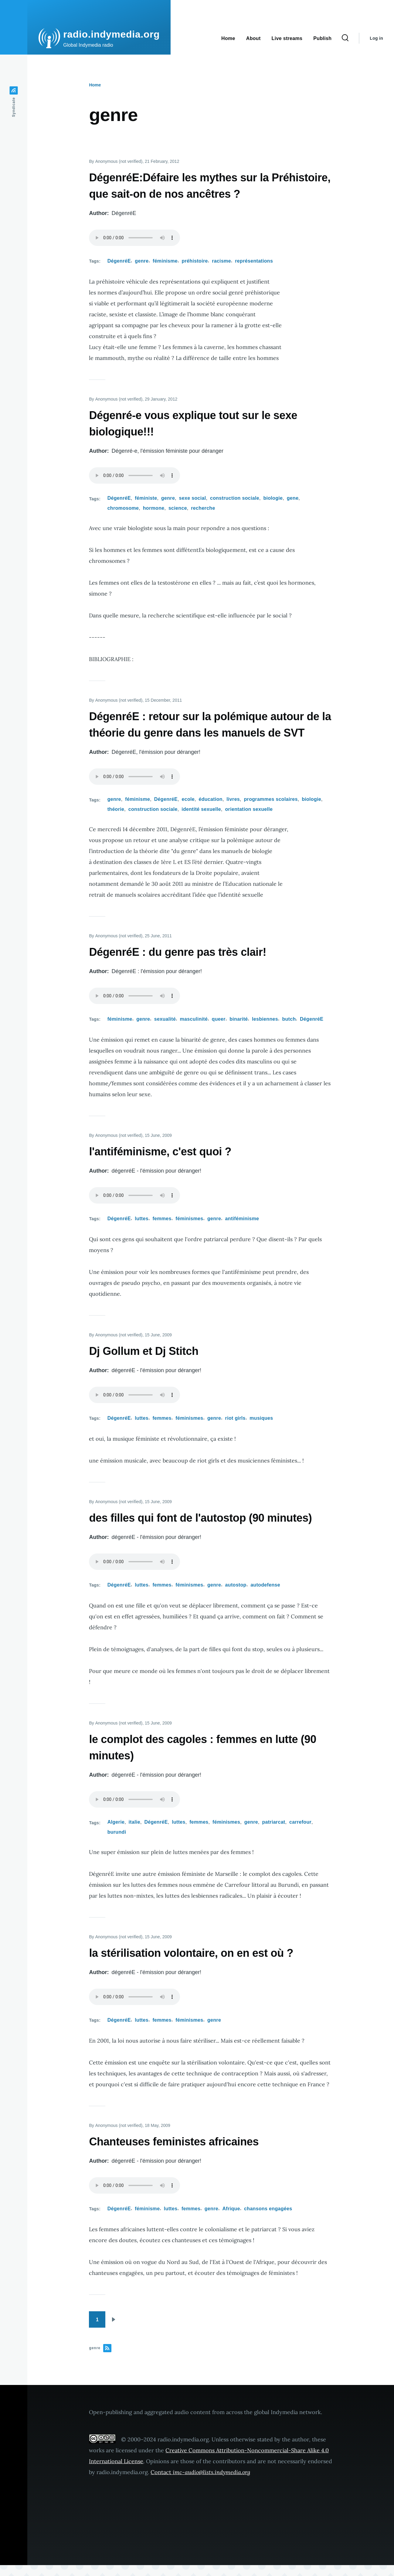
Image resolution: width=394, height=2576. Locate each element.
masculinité (194, 1019)
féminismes (189, 1218)
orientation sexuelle (249, 809)
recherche (203, 508)
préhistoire (195, 261)
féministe (146, 498)
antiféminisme (242, 1218)
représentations (254, 261)
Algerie (115, 1822)
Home (95, 84)
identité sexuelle (201, 809)
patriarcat (273, 1822)
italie (134, 1822)
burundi (116, 1832)
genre (141, 261)
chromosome (123, 508)
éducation (210, 799)
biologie (273, 498)
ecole (188, 799)
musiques (261, 1418)
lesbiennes (265, 1019)
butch (289, 1019)
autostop (235, 1584)
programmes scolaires (271, 799)
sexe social (192, 498)
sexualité (165, 1019)
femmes (161, 1218)
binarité (238, 1019)
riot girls (235, 1418)
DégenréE (119, 261)
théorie (115, 809)
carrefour (300, 1822)
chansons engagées (268, 2208)
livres (233, 799)
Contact (200, 2472)
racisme (221, 261)
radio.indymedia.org (111, 34)
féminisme (165, 261)
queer (219, 1019)
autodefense (265, 1584)
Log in (376, 38)
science (177, 508)
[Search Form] (345, 38)
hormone (154, 508)
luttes (141, 1218)
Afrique (231, 2208)
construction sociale (234, 498)
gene (293, 498)
